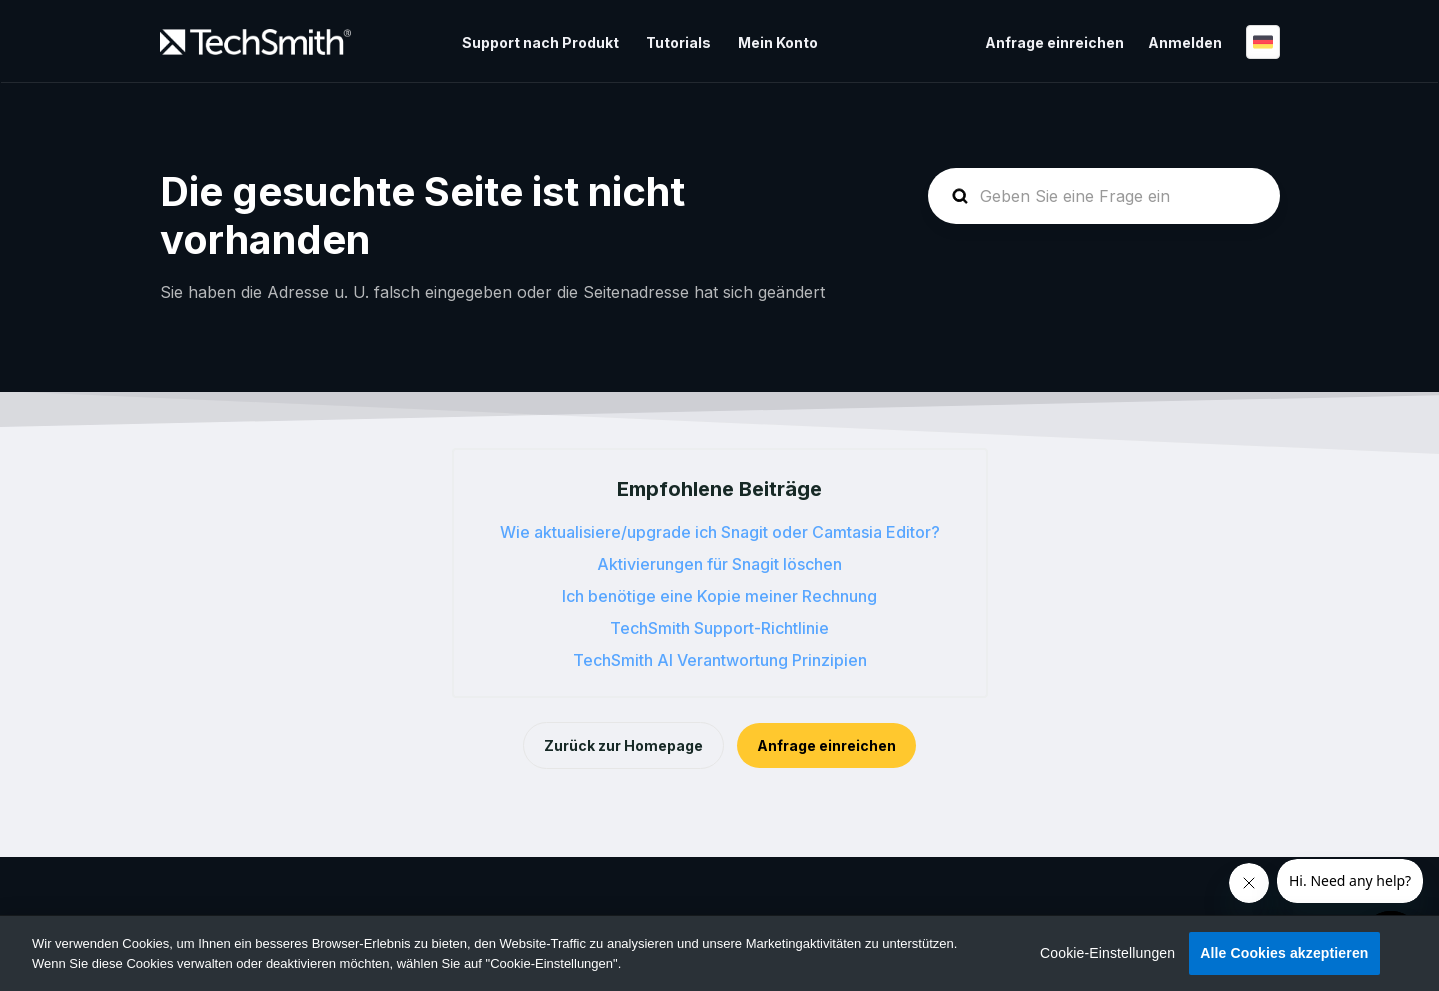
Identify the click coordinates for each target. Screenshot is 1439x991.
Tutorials (678, 42)
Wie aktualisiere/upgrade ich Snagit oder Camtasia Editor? (720, 532)
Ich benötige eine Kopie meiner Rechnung (719, 596)
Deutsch (1263, 42)
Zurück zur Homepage (623, 745)
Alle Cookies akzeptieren (1284, 953)
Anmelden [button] (1185, 42)
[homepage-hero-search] (1104, 196)
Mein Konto (778, 42)
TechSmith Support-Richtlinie (719, 628)
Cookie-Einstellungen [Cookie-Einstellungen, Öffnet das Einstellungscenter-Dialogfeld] (1107, 953)
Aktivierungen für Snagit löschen (719, 564)
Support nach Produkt (540, 42)
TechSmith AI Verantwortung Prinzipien (720, 660)
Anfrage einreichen (1054, 42)
